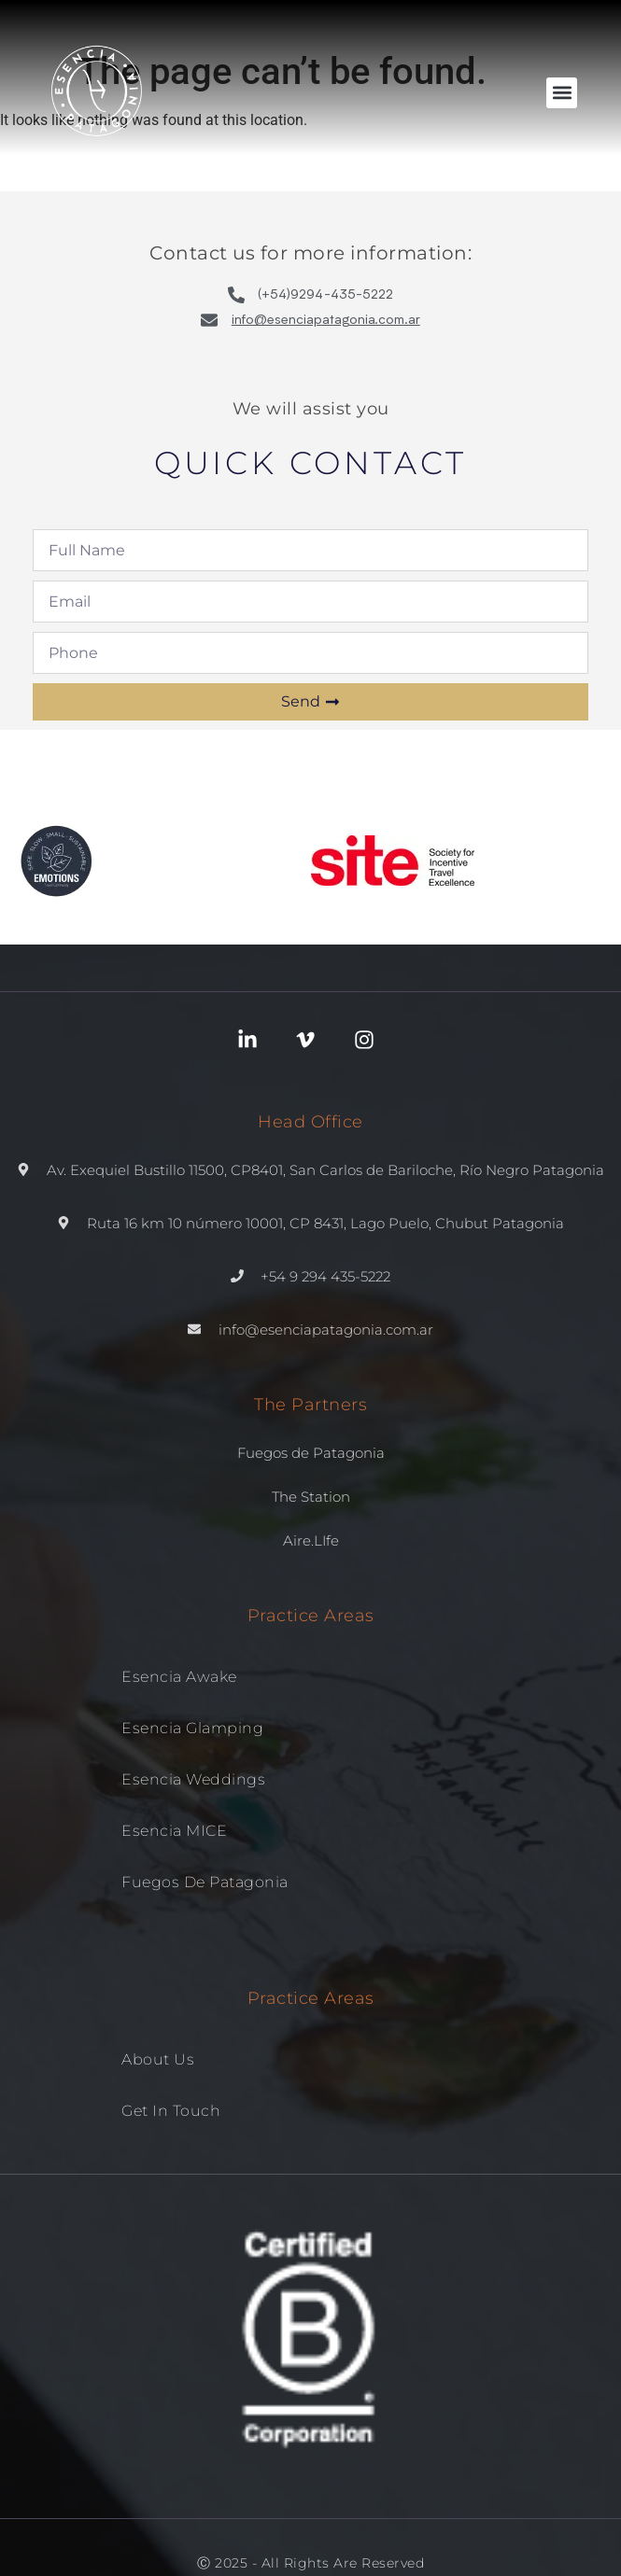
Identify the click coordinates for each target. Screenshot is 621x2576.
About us (157, 2059)
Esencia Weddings (193, 1779)
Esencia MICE (174, 1831)
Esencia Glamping (192, 1728)
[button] (561, 92)
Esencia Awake (179, 1677)
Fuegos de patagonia (205, 1882)
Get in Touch (170, 2111)
